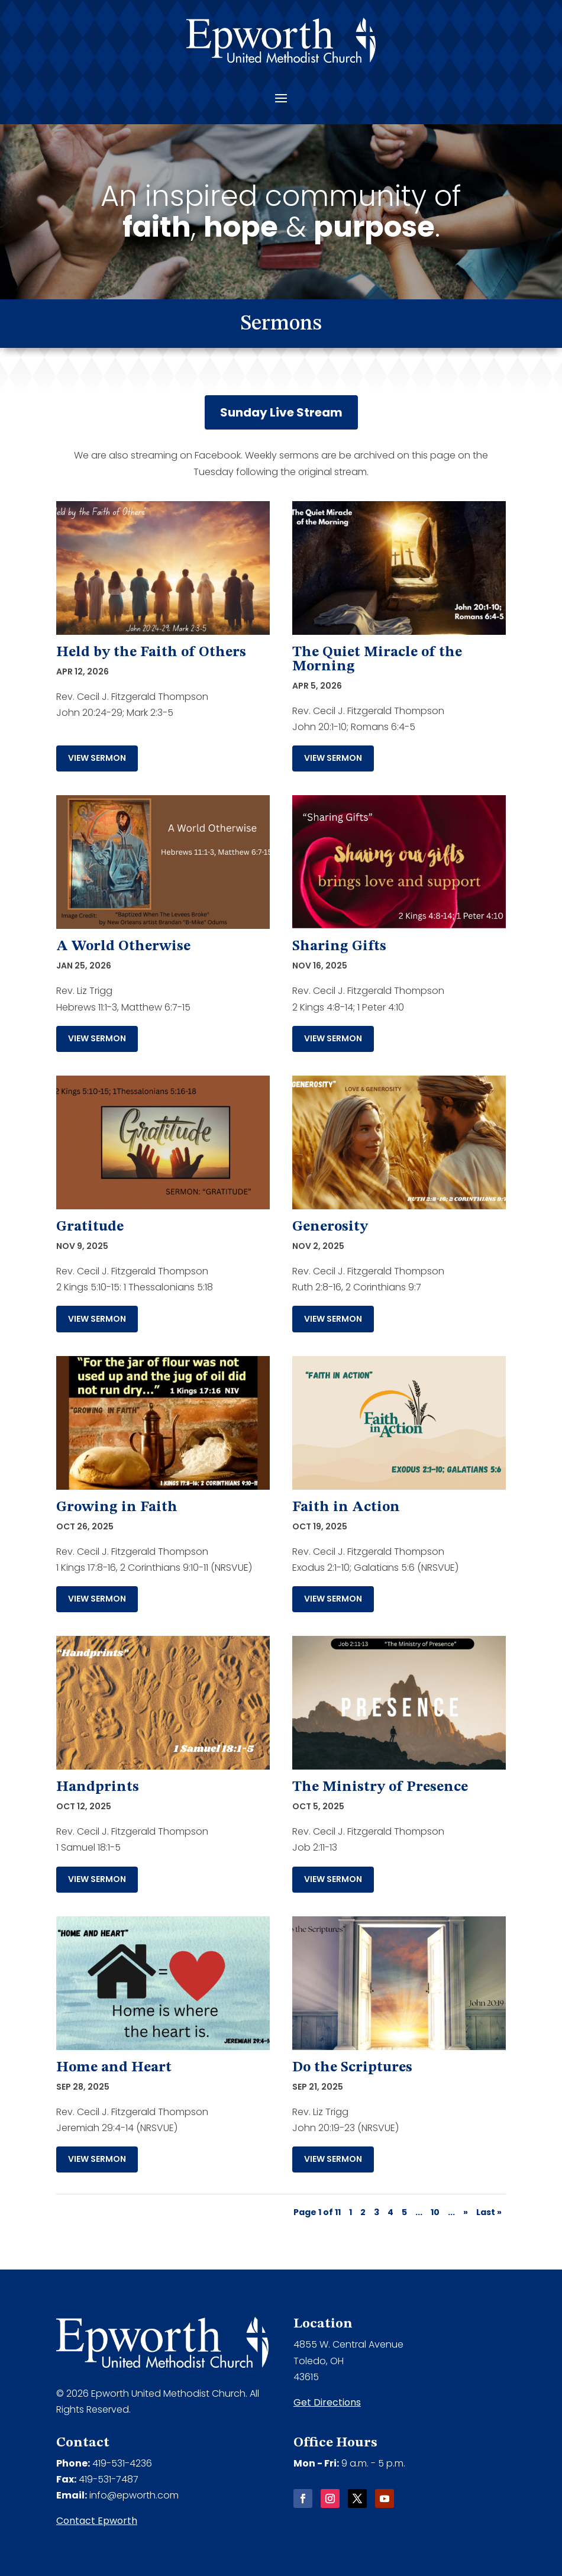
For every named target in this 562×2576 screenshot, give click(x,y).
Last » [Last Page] (489, 2212)
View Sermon (97, 758)
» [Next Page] (465, 2212)
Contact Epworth (96, 2520)
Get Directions (327, 2402)
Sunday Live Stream (281, 412)
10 (435, 2212)
